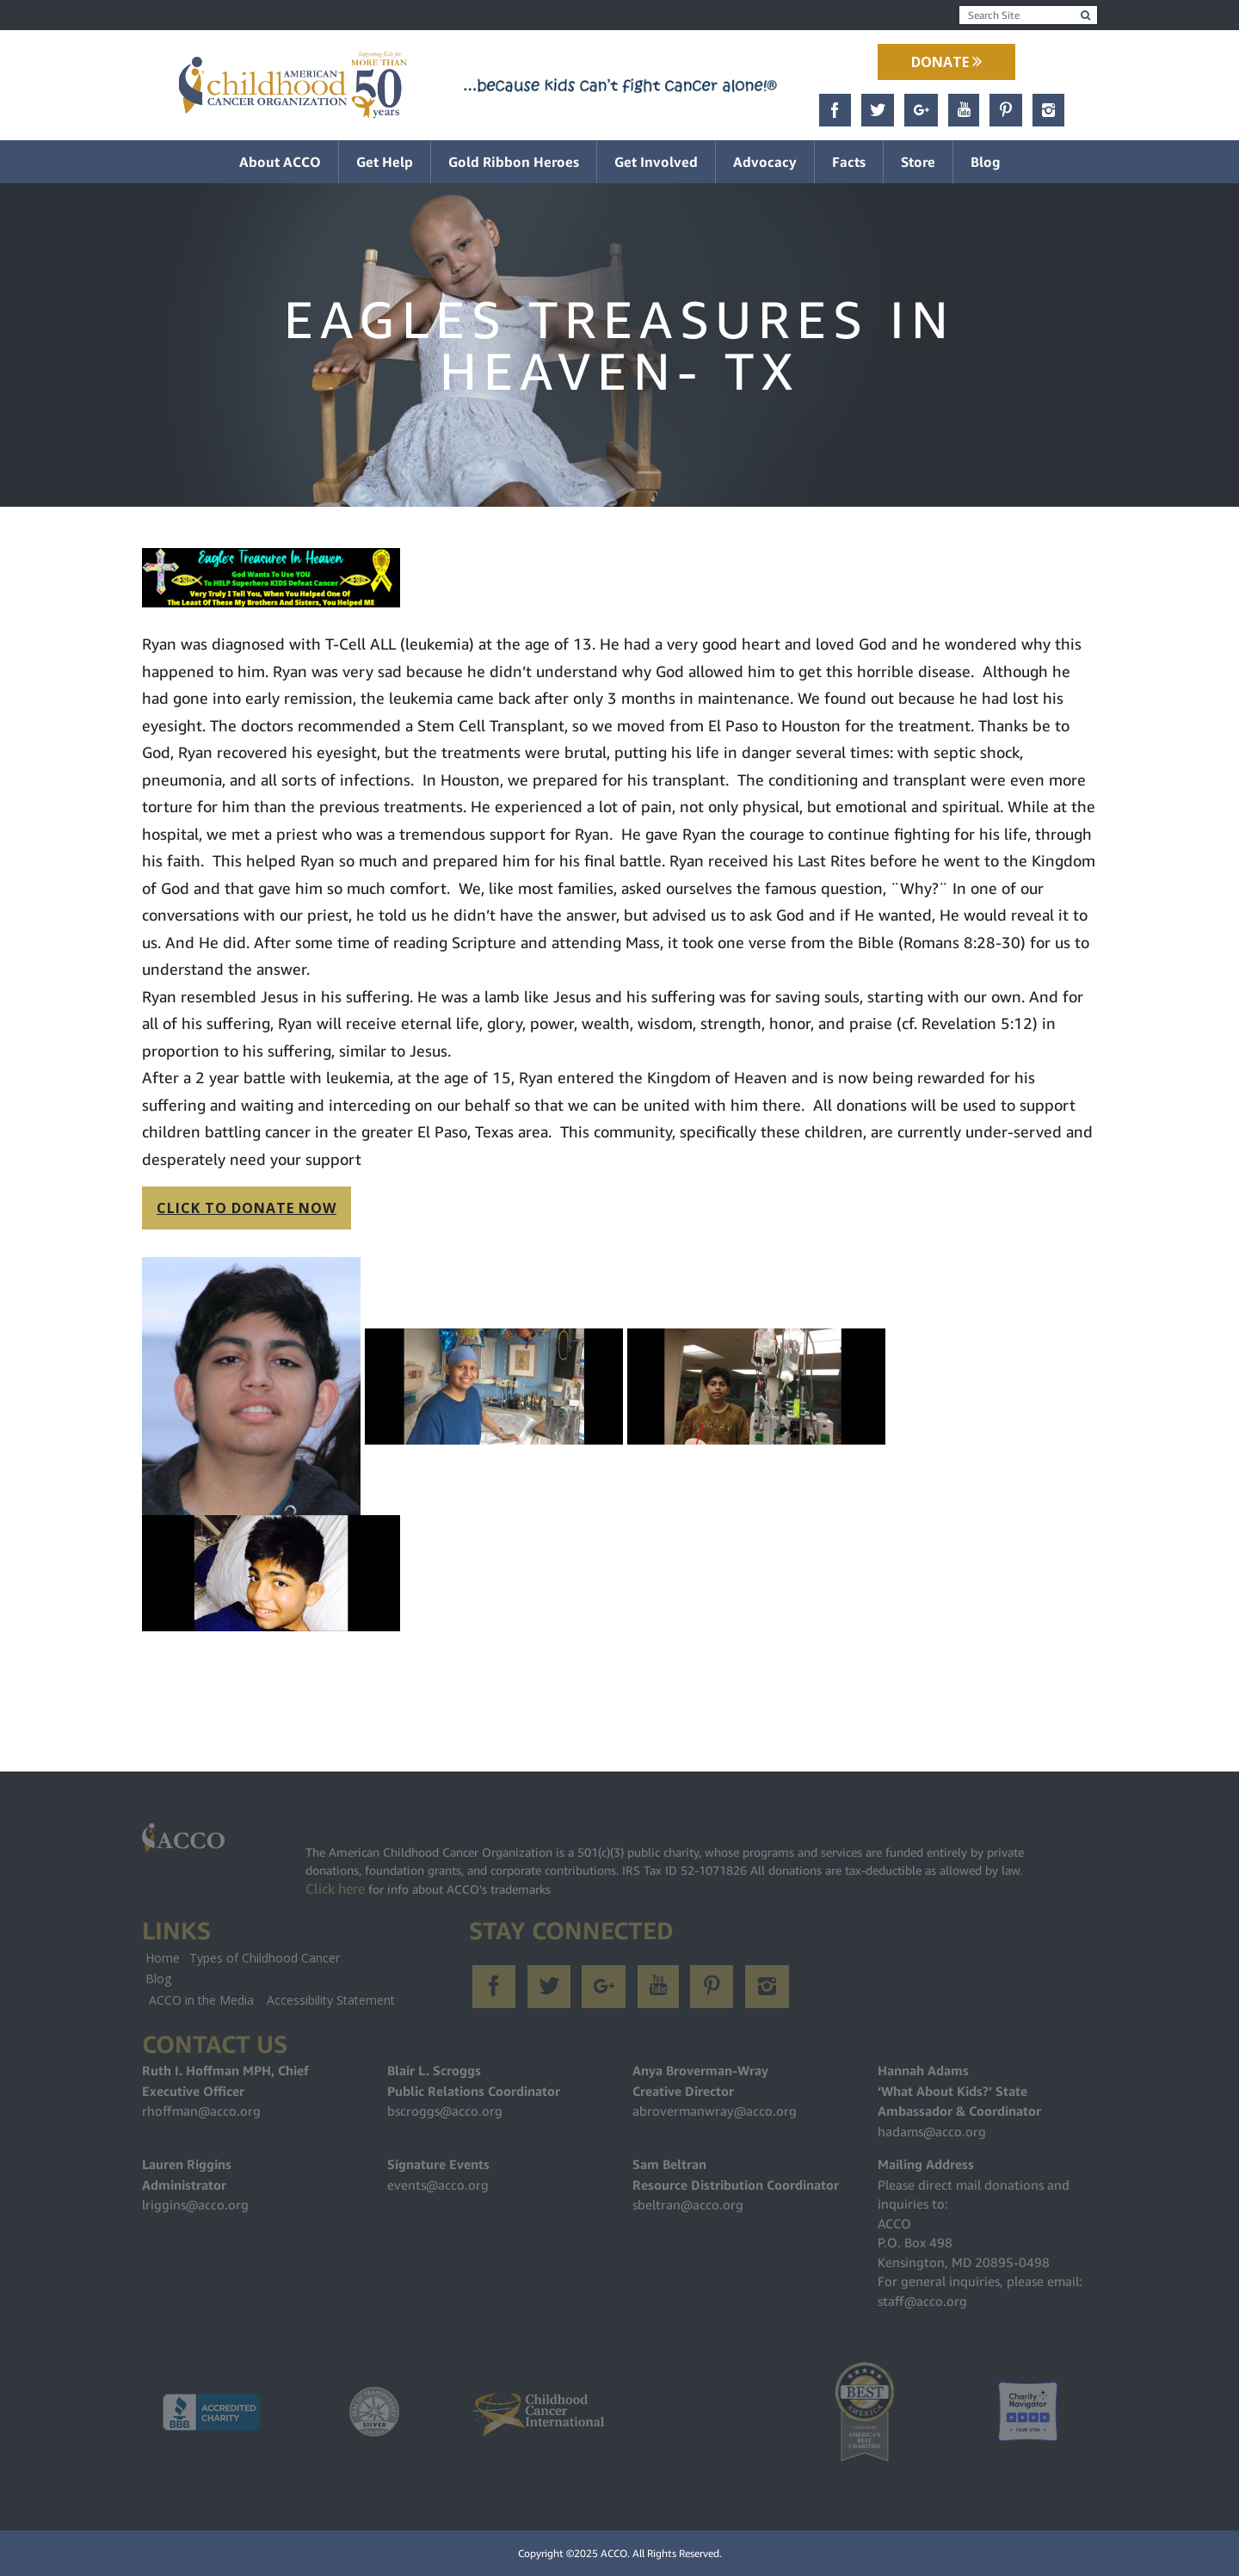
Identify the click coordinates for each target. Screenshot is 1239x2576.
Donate (946, 61)
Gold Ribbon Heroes (513, 161)
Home (162, 1958)
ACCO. (615, 2553)
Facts (849, 161)
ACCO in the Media (201, 2000)
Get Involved (656, 161)
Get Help (384, 161)
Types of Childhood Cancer (264, 1958)
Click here (335, 1888)
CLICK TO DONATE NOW (246, 1208)
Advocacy (765, 161)
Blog (986, 161)
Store (918, 161)
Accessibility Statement (331, 2000)
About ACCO (280, 161)
